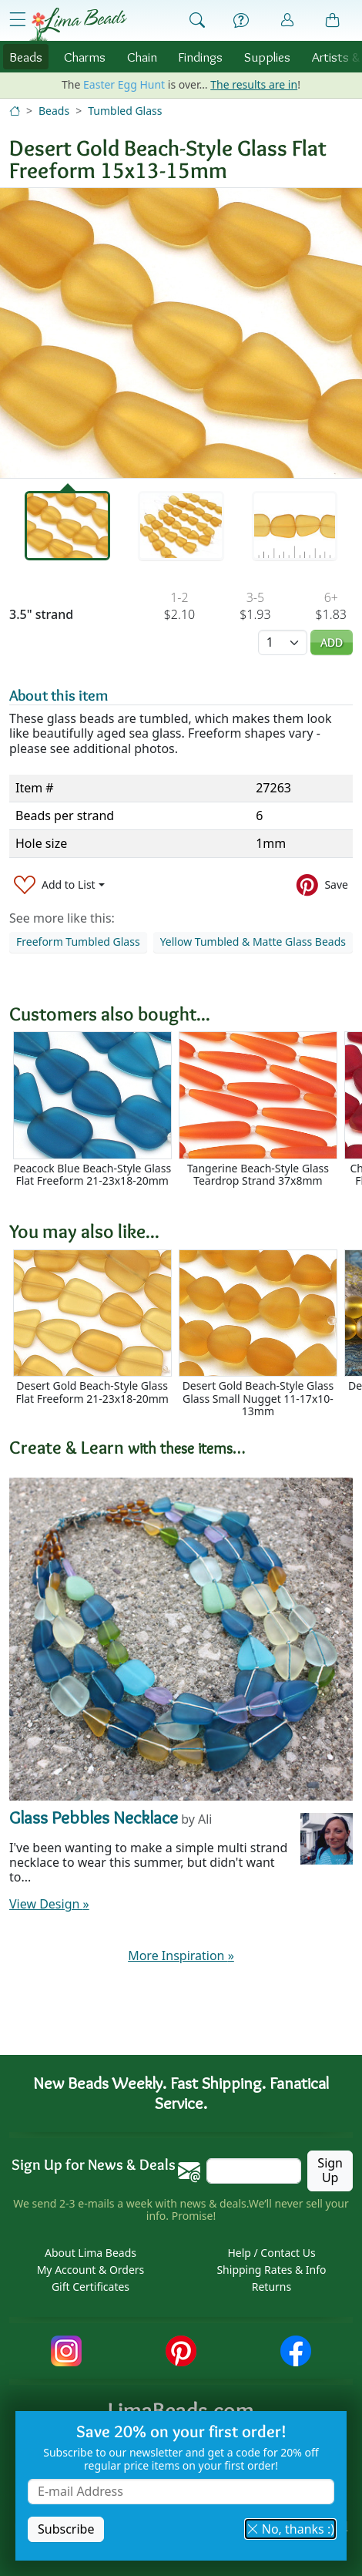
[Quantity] (282, 642)
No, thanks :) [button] (290, 2529)
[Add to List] (59, 884)
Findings (200, 57)
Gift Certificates (90, 2286)
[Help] (241, 20)
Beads (25, 57)
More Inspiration (181, 1955)
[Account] (287, 20)
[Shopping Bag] (332, 20)
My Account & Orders (91, 2269)
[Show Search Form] (197, 20)
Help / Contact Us (271, 2252)
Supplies (267, 57)
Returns (271, 2286)
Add (331, 642)
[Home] (14, 110)
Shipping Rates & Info (271, 2269)
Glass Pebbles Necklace (93, 1817)
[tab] (68, 525)
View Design (49, 1903)
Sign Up (330, 2170)
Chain (142, 57)
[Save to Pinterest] (322, 884)
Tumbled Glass (125, 110)
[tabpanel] (181, 333)
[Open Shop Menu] (17, 20)
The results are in (253, 84)
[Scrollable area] (185, 1116)
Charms (85, 57)
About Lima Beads (90, 2252)
